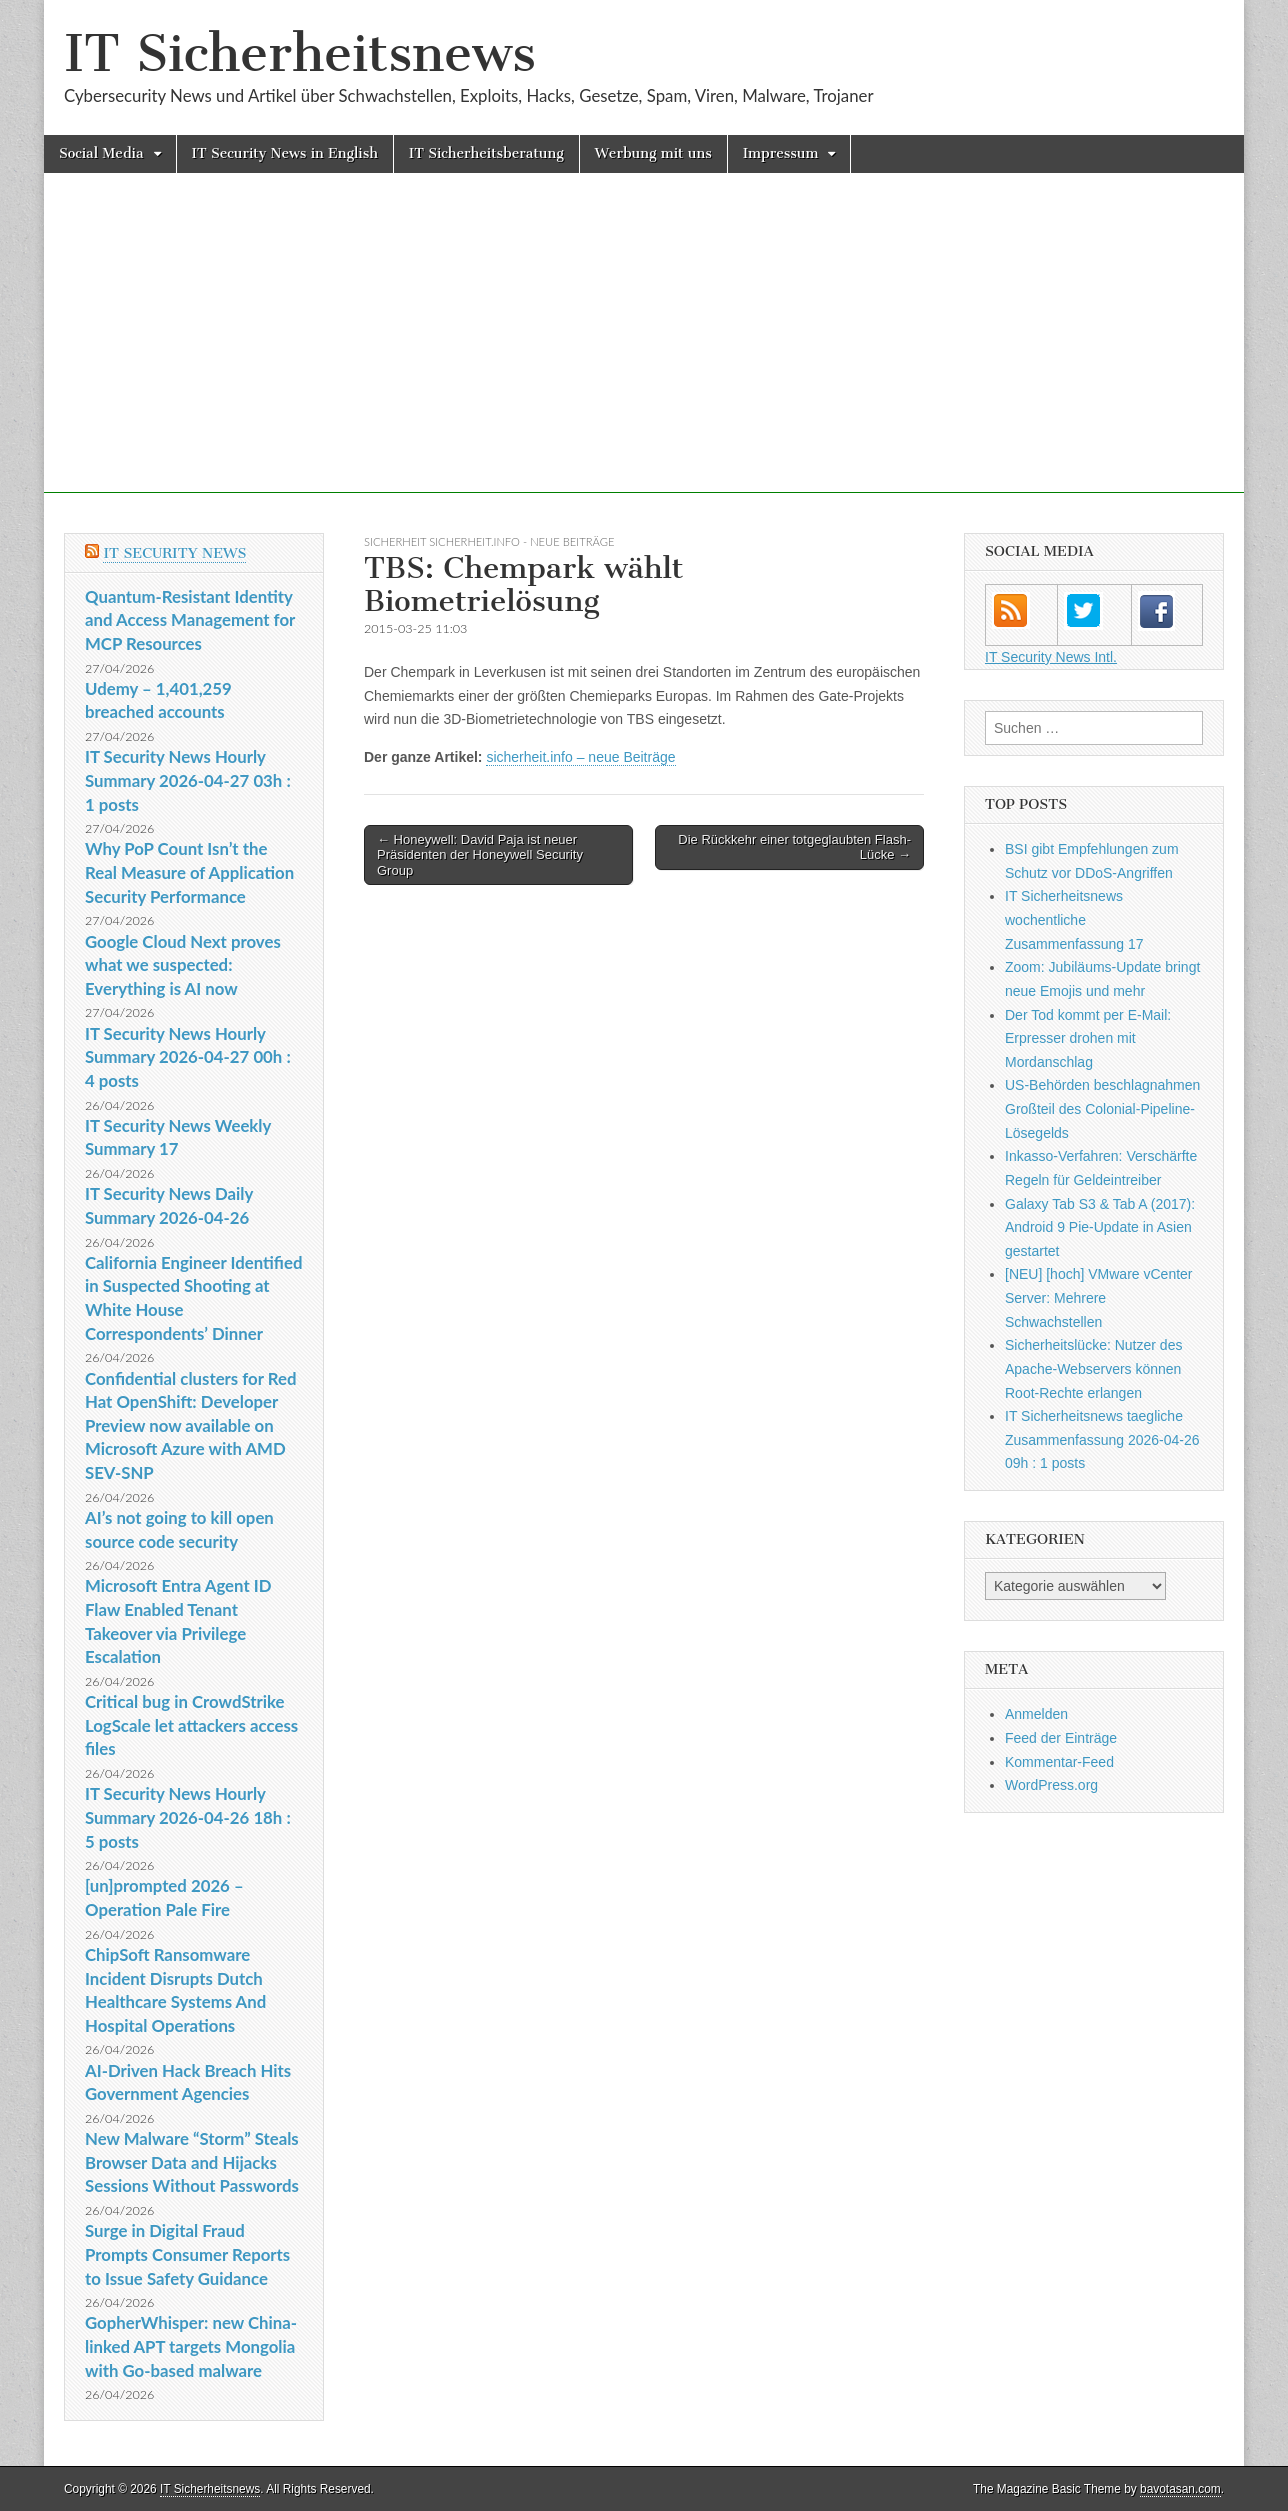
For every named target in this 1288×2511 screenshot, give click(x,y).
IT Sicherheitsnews (300, 53)
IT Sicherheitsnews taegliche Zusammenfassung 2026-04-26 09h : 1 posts (1102, 1439)
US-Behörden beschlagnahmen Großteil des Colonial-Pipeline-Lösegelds (1102, 1108)
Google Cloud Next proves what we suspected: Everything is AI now (183, 965)
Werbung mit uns (653, 153)
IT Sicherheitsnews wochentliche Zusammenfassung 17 (1074, 919)
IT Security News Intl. (1051, 657)
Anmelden (1036, 1714)
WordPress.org (1051, 1785)
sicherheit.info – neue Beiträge (580, 757)
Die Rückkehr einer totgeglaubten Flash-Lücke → (794, 847)
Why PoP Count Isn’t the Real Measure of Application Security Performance (189, 872)
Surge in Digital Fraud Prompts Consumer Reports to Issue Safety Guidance (187, 2254)
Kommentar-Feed (1059, 1762)
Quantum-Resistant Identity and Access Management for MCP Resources (190, 620)
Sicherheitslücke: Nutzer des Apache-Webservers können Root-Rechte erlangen (1093, 1368)
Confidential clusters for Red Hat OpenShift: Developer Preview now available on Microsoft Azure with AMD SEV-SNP (190, 1426)
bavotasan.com (1180, 2489)
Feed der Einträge (1061, 1738)
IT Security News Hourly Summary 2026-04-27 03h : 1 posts (188, 780)
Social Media (101, 153)
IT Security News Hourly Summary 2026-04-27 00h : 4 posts (188, 1057)
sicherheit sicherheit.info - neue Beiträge (489, 541)
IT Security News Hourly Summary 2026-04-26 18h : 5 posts (188, 1817)
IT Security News (174, 553)
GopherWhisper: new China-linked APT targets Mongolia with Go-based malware (191, 2346)
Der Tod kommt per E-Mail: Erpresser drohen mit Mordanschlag (1088, 1038)
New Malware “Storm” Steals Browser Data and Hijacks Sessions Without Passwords (192, 2162)
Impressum (781, 153)
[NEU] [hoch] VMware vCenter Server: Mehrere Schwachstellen (1099, 1297)
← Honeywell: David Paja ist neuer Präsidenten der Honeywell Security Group (480, 855)
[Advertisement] (644, 353)
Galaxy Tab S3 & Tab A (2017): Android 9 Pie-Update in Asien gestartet (1100, 1227)
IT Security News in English (285, 153)
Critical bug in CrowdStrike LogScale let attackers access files (191, 1725)
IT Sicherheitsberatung (486, 153)
